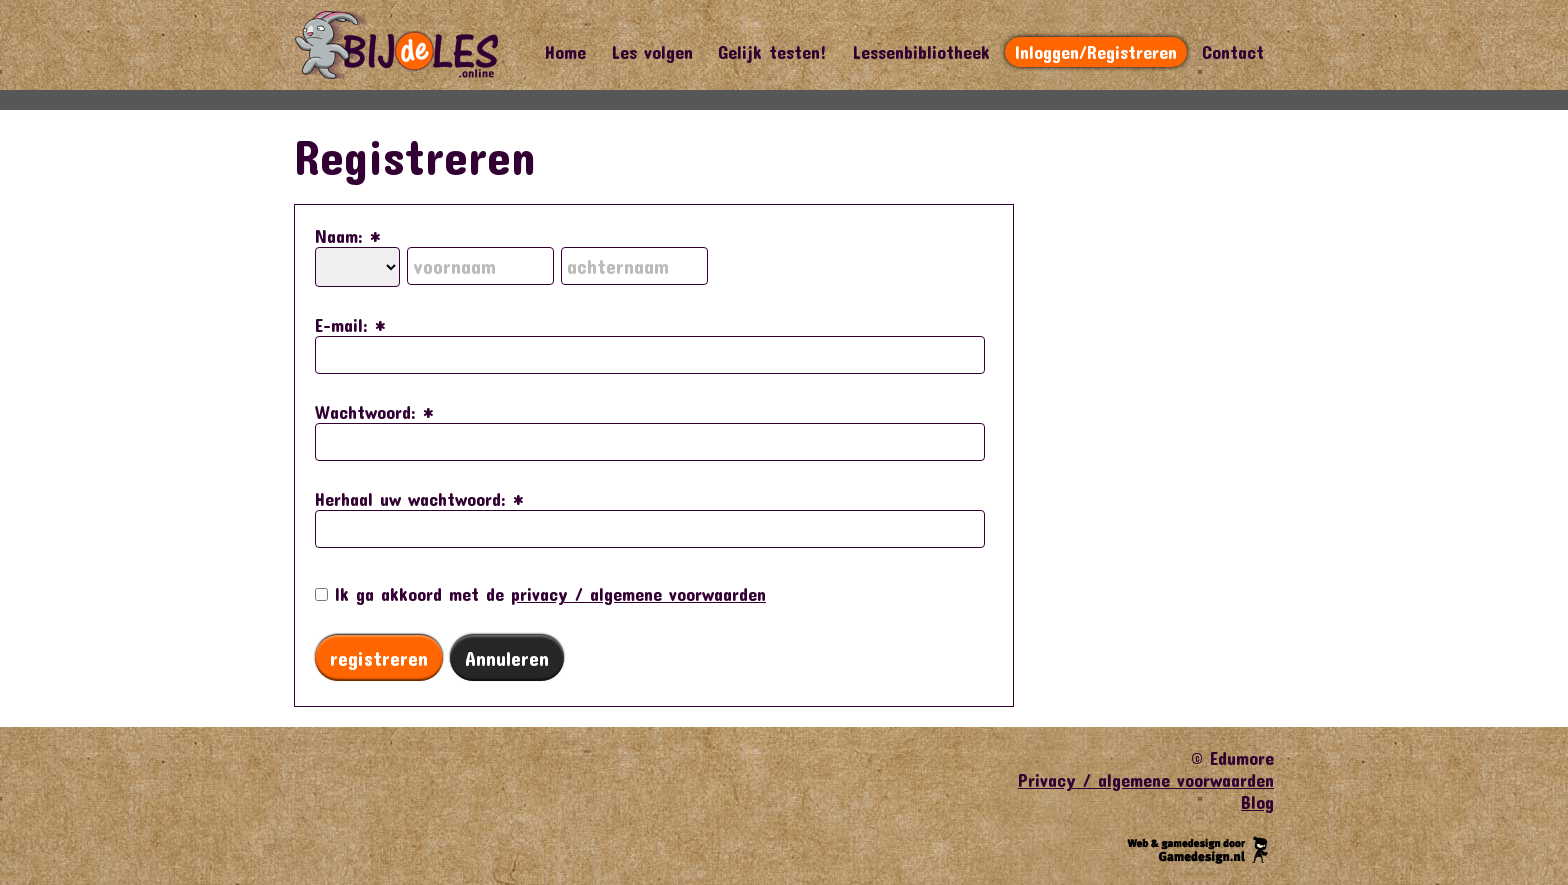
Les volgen (652, 52)
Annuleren (507, 658)
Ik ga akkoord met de (540, 594)
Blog (1257, 802)
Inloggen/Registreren (1096, 52)
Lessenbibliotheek (921, 52)
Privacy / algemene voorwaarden (1146, 780)
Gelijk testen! (772, 52)
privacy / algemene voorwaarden (638, 594)
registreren (379, 658)
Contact (1233, 52)
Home (565, 52)
